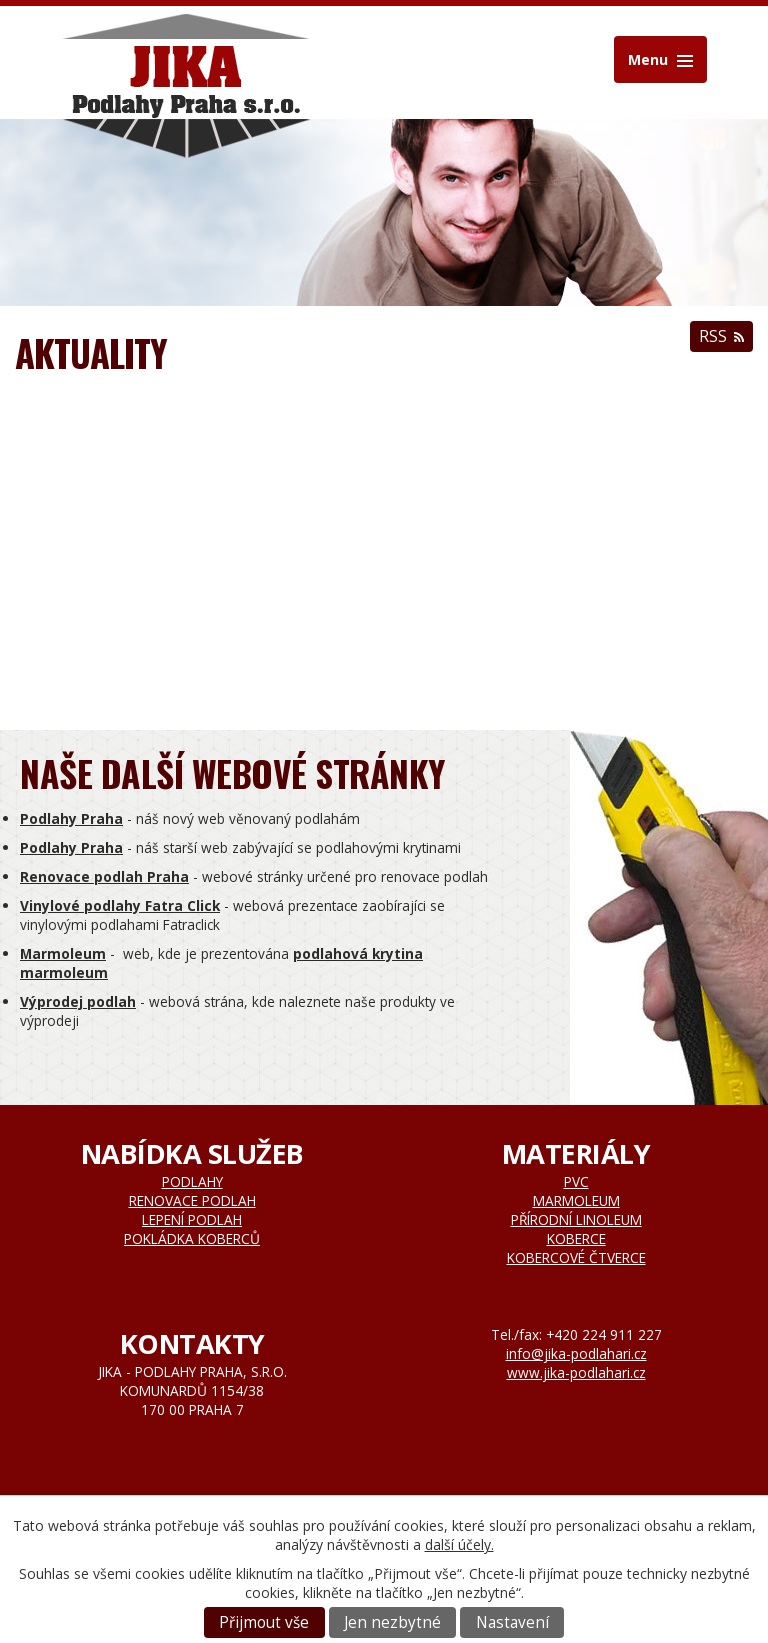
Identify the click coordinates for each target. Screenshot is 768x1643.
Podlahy (192, 1181)
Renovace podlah (192, 1200)
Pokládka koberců (192, 1238)
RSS (721, 336)
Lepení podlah (192, 1219)
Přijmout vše (264, 1622)
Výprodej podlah (78, 1001)
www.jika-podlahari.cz (576, 1372)
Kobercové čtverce (576, 1257)
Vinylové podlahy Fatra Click (120, 905)
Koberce (576, 1238)
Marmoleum (63, 953)
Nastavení (512, 1622)
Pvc (576, 1181)
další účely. (459, 1544)
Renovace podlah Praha (104, 876)
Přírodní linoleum (576, 1219)
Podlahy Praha (71, 818)
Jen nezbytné (392, 1622)
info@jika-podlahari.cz (576, 1353)
